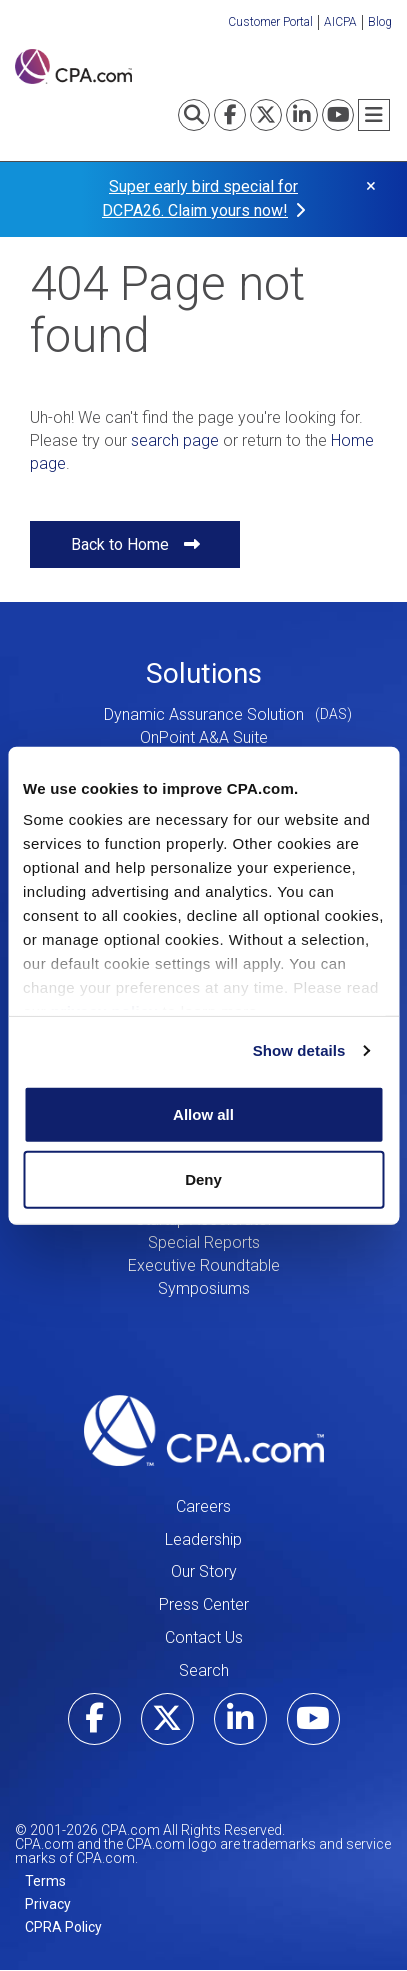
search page (175, 440)
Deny (203, 1179)
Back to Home (120, 544)
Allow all (203, 1113)
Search (204, 1670)
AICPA (340, 22)
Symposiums (204, 1288)
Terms (45, 1881)
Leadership (203, 1539)
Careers (203, 1506)
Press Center (204, 1604)
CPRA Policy (63, 1927)
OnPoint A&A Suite (204, 737)
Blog (380, 22)
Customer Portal (270, 22)
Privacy (48, 1904)
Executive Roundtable (204, 1265)
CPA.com (204, 1431)
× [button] (371, 186)
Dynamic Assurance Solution (204, 714)
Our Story (204, 1571)
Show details (299, 1050)
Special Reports (204, 1242)
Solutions (204, 673)
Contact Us (204, 1637)
